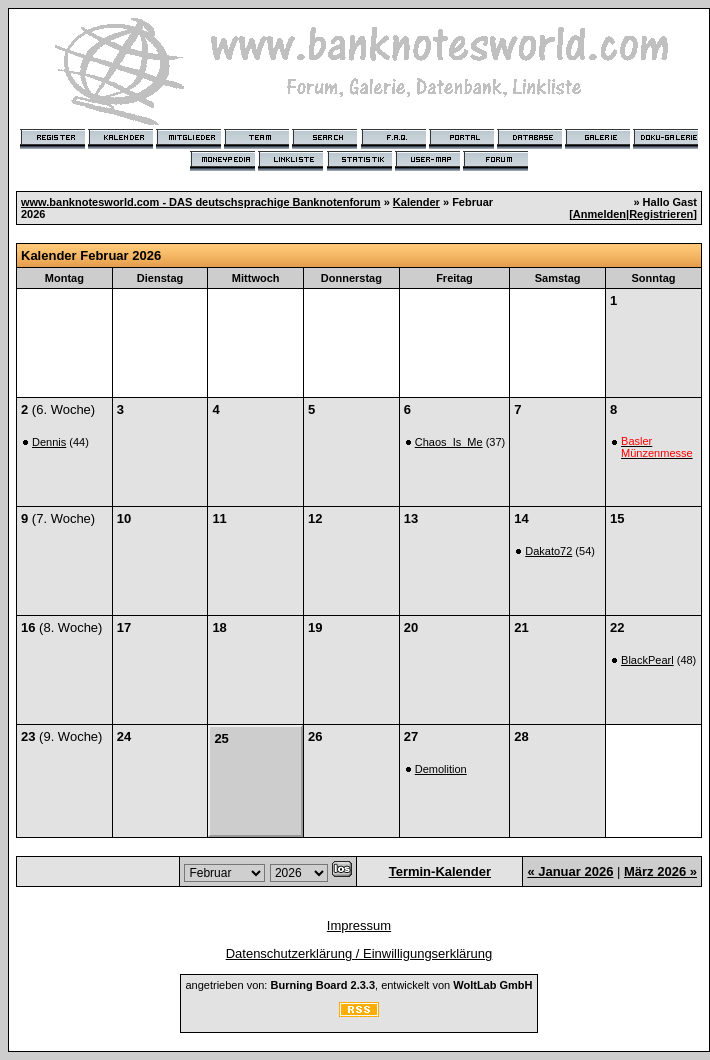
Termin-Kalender (440, 871)
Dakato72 (548, 551)
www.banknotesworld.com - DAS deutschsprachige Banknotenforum (201, 202)
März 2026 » (660, 871)
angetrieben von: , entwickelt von (358, 985)
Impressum (359, 925)
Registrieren (661, 214)
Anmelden (599, 214)
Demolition (441, 769)
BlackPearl (647, 660)
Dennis (49, 442)
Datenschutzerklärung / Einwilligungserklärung (359, 953)
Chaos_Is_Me (449, 442)
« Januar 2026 (570, 871)
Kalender (416, 202)
